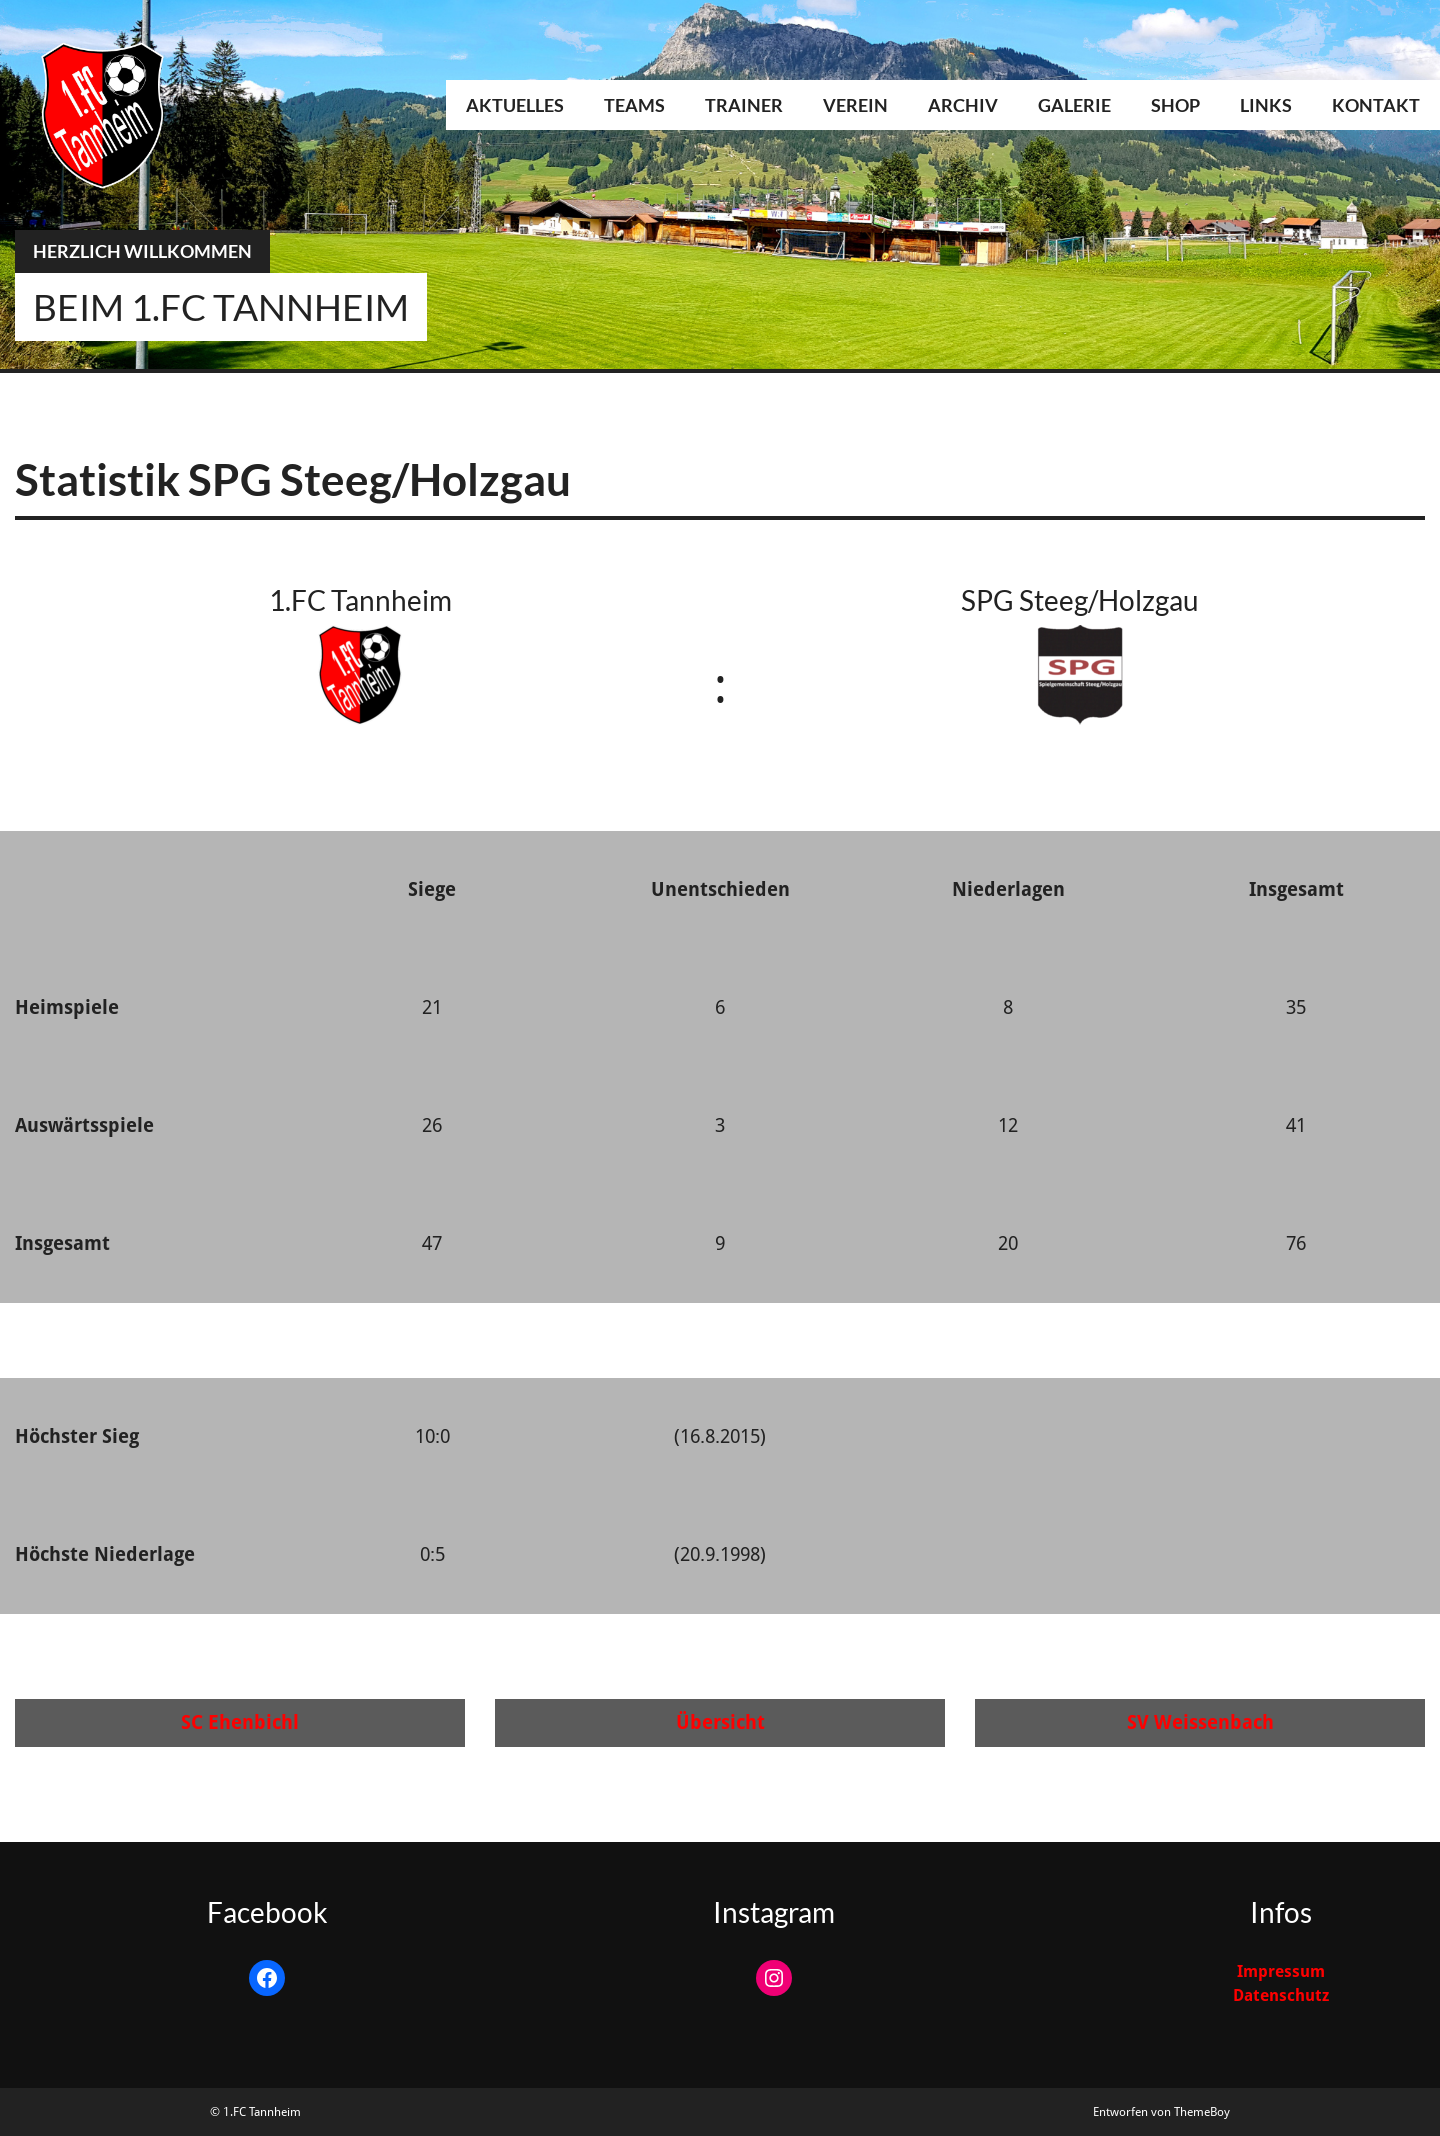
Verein (855, 105)
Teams (634, 105)
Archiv (963, 105)
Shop (1175, 105)
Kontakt (1376, 105)
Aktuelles (515, 105)
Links (1266, 105)
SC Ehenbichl (240, 1722)
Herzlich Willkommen (142, 251)
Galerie (1074, 105)
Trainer (744, 105)
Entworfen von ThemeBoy (1161, 2112)
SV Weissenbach (1200, 1722)
